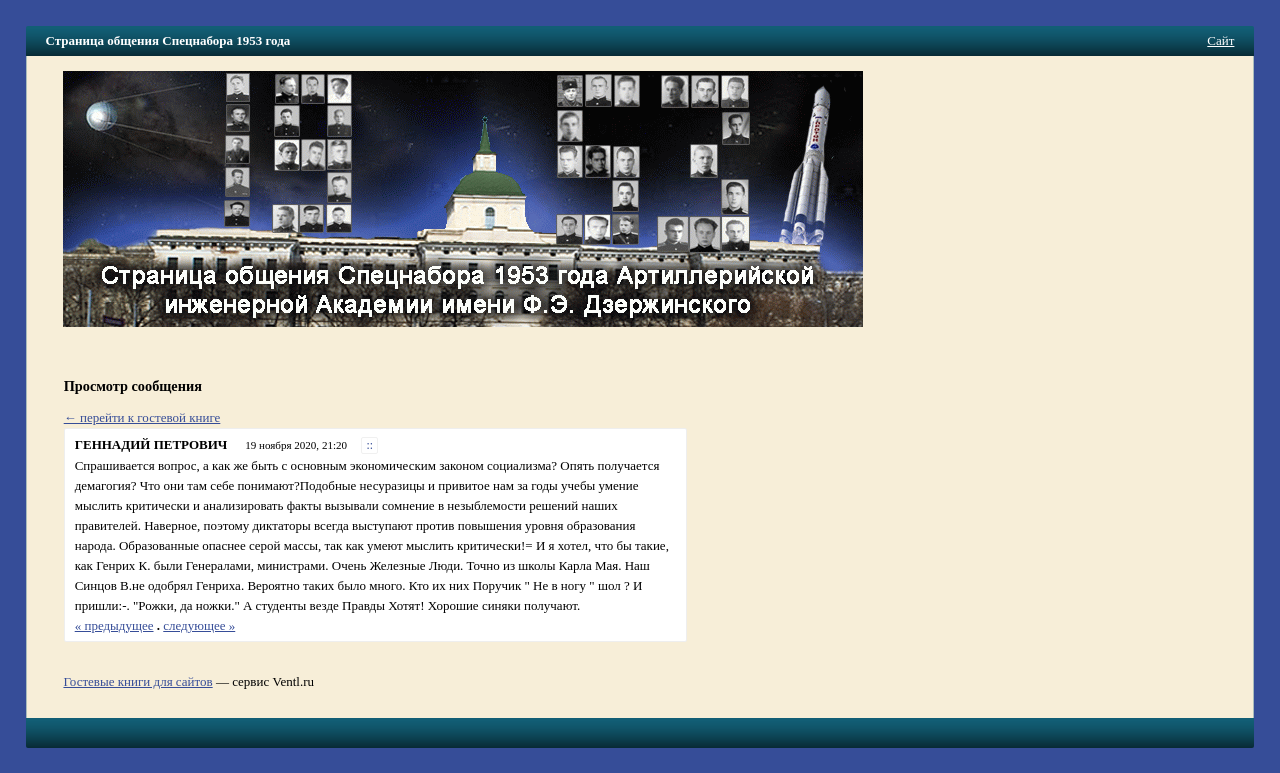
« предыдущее (114, 625)
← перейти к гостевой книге (142, 417)
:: (370, 445)
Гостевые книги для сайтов (137, 681)
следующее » (199, 625)
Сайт (1220, 40)
